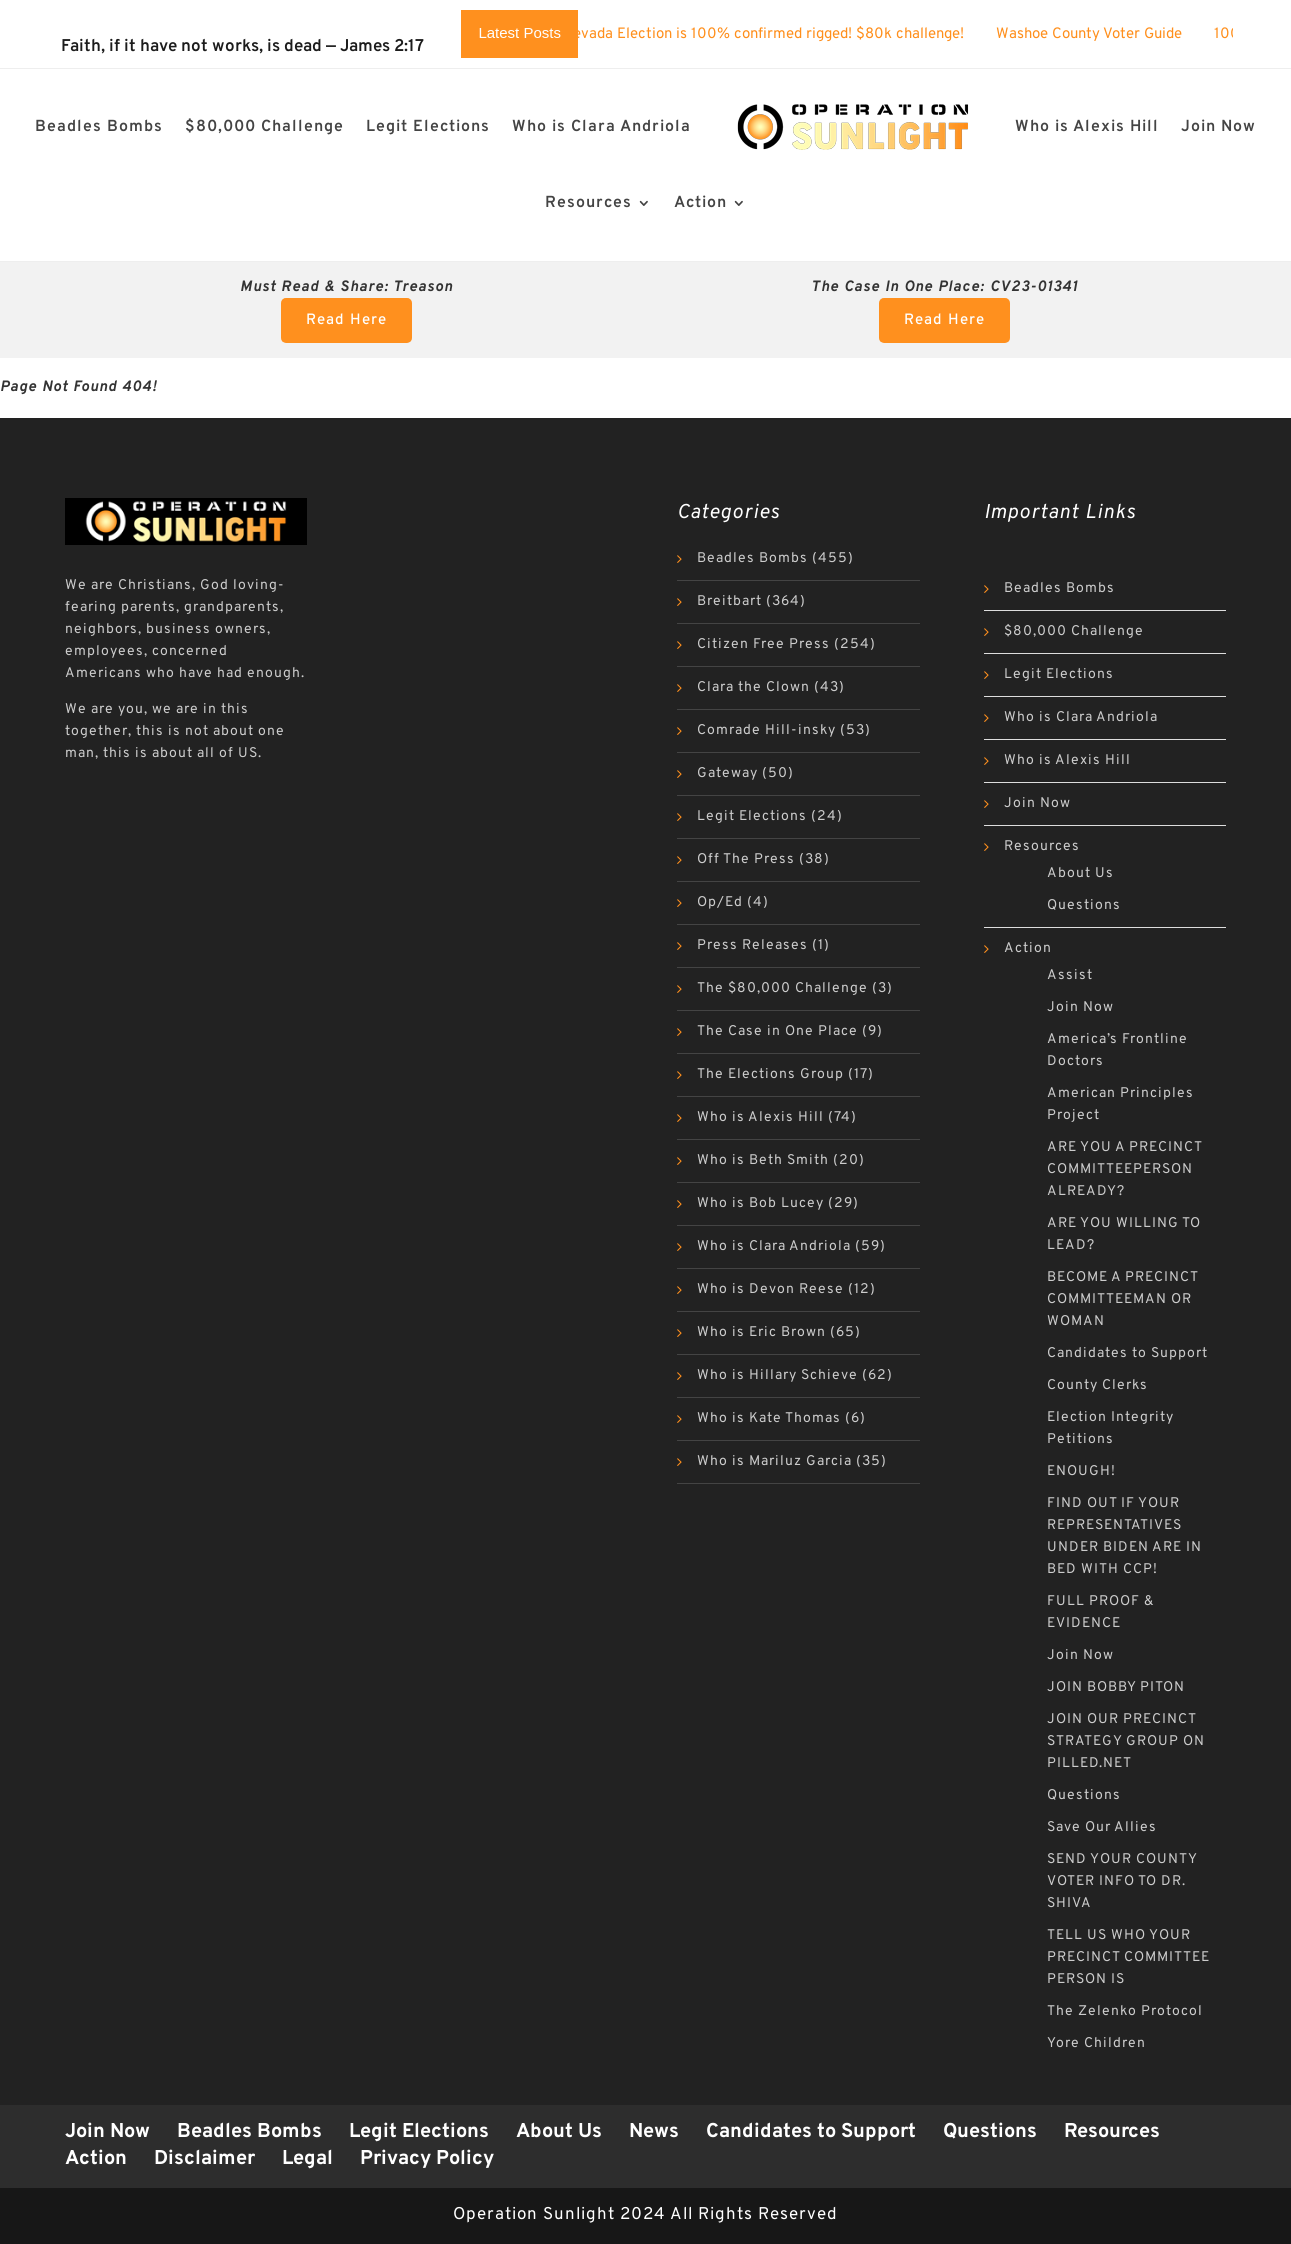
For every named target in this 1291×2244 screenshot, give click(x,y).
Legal (307, 2159)
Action (700, 203)
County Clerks (1097, 1385)
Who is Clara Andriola (601, 127)
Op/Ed (720, 902)
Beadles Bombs (99, 127)
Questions (1084, 905)
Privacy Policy (427, 2159)
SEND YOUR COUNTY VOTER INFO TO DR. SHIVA (1122, 1881)
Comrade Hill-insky (766, 730)
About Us (1080, 873)
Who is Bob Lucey (760, 1203)
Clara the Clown (753, 687)
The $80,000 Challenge (782, 988)
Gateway (727, 773)
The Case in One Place (777, 1031)
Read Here (346, 320)
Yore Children (1096, 2043)
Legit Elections (428, 127)
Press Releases (752, 945)
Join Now (1218, 127)
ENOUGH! (1081, 1471)
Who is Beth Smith (763, 1160)
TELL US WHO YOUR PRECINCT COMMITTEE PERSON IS (1128, 1957)
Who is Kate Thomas (769, 1418)
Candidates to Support (1127, 1353)
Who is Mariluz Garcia (774, 1461)
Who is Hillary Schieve (777, 1375)
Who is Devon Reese (770, 1289)
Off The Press (746, 859)
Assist (1070, 975)
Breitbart (729, 601)
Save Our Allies (1102, 1827)
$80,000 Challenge (264, 127)
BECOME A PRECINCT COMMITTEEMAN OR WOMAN (1122, 1299)
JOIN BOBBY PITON (1116, 1687)
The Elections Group (770, 1074)
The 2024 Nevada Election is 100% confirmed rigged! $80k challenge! (758, 34)
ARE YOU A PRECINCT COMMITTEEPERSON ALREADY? (1124, 1169)
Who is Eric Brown (761, 1332)
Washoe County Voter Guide (1119, 34)
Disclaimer (204, 2159)
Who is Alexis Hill (1087, 127)
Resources (588, 203)
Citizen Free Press (763, 644)
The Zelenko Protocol (1125, 2011)
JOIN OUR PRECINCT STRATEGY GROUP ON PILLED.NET (1126, 1741)
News (654, 2132)
